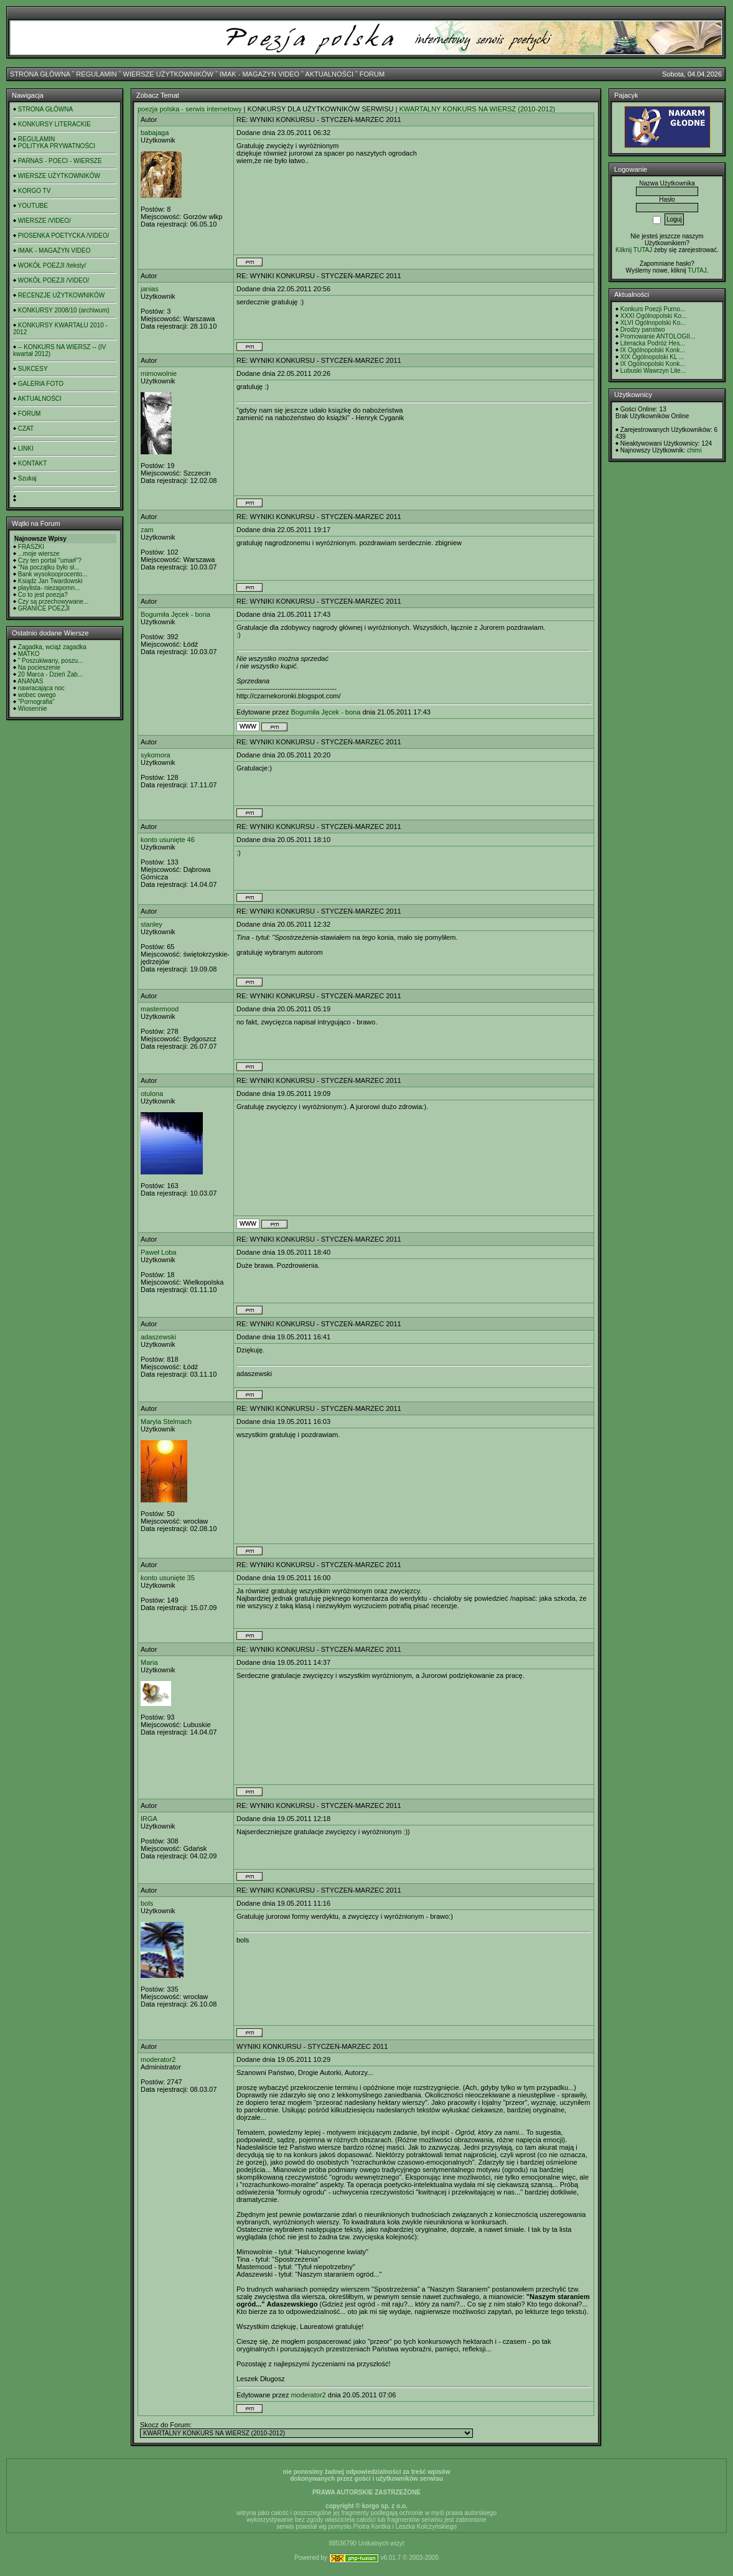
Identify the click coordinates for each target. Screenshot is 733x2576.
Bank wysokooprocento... (53, 574)
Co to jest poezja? (43, 594)
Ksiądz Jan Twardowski (50, 581)
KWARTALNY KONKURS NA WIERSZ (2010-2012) (477, 109)
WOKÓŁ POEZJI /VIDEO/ (53, 280)
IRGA (149, 1818)
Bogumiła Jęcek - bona (175, 614)
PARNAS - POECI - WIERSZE (60, 160)
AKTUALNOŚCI (329, 74)
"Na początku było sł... (49, 567)
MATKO (29, 653)
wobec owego (37, 694)
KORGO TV (34, 190)
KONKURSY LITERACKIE (54, 124)
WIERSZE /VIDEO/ (44, 220)
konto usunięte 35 (168, 1577)
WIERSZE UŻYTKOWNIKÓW (168, 74)
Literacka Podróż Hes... (652, 343)
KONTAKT (32, 463)
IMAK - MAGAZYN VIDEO (259, 74)
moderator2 (158, 2059)
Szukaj (27, 478)
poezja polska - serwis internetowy (190, 109)
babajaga (155, 132)
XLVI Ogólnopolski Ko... (653, 322)
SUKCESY (33, 368)
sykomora (155, 755)
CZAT (26, 428)
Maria (149, 1662)
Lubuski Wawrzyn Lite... (653, 370)
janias (150, 289)
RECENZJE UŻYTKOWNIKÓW (61, 295)
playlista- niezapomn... (49, 587)
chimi (694, 450)
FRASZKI (31, 546)
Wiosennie (32, 708)
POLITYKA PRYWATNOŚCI (56, 146)
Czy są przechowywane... (53, 601)
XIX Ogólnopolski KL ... (652, 357)
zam (147, 529)
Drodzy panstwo (642, 329)
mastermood (160, 1009)
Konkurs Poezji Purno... (653, 309)
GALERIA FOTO (40, 383)
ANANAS (30, 681)
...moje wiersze (39, 553)
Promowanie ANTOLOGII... (657, 336)
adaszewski (158, 1337)
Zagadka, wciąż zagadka (52, 647)
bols (147, 1903)
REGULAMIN (96, 74)
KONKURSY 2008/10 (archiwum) (64, 310)
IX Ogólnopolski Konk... (652, 350)
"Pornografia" (36, 701)
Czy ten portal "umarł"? (50, 560)
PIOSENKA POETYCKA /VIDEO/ (64, 235)
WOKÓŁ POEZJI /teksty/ (52, 265)
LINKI (26, 448)
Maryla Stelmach (166, 1421)
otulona (152, 1093)
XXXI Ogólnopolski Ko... (653, 315)
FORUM (372, 74)
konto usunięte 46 (168, 839)
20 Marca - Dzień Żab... (50, 674)
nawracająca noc (41, 688)
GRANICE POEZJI (44, 608)
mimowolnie (159, 373)
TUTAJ (697, 270)
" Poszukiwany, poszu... (50, 660)
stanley (151, 924)
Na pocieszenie (39, 667)
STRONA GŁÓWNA (40, 74)
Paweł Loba (159, 1252)
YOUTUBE (33, 205)
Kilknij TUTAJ (633, 249)
